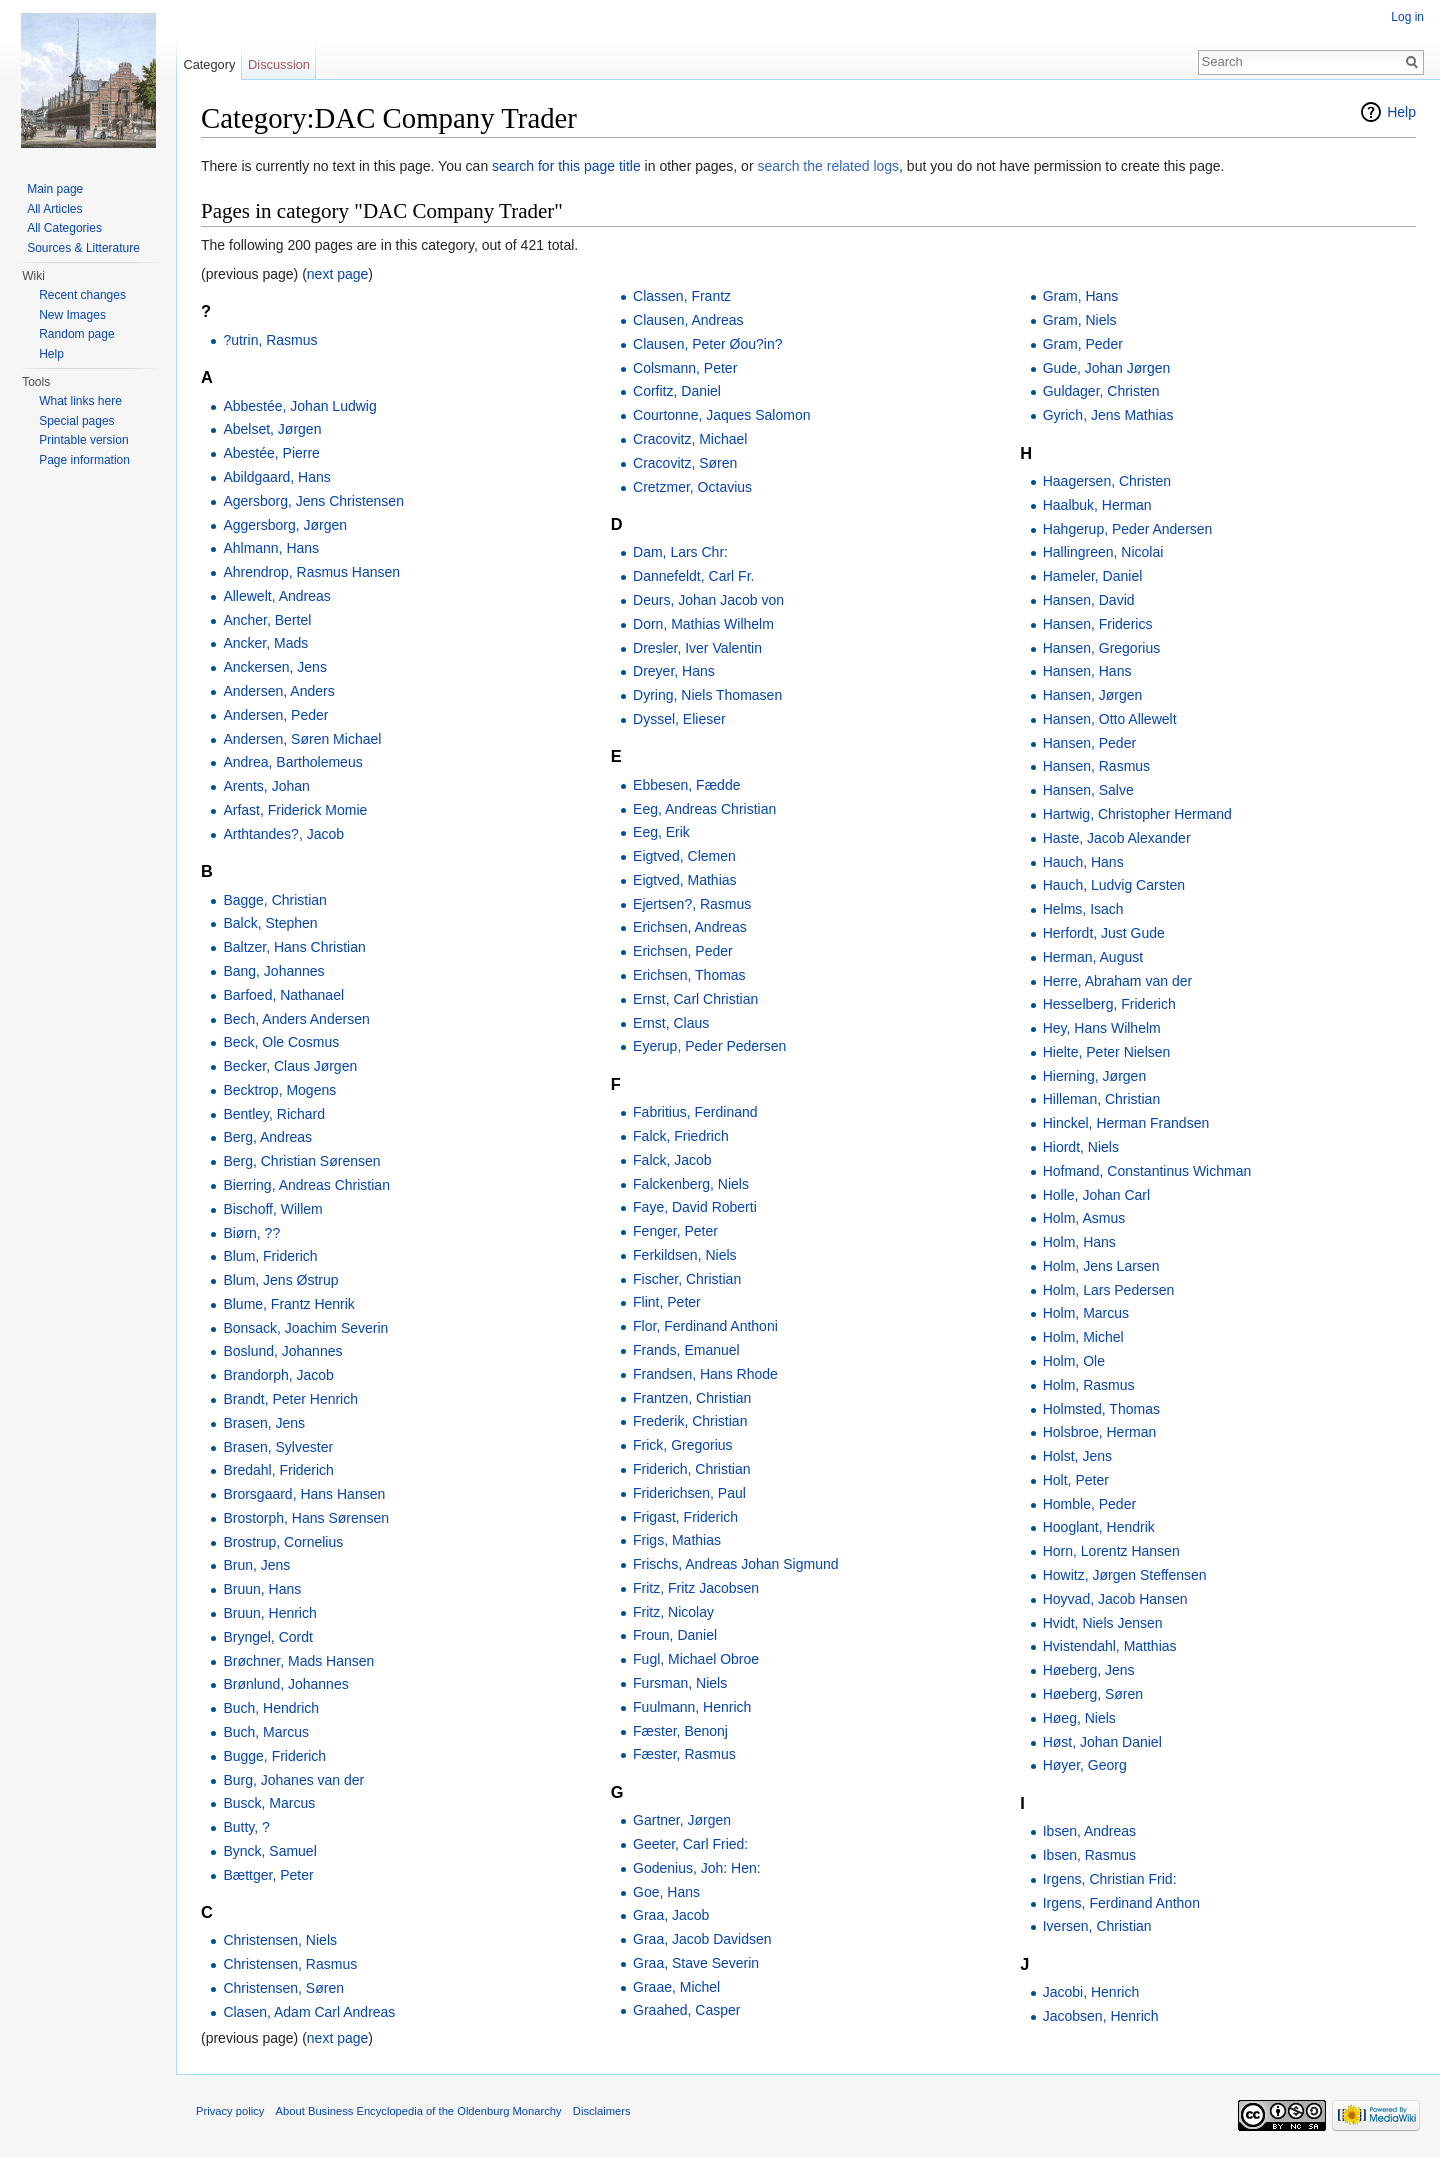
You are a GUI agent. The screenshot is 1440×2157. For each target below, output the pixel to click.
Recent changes (82, 295)
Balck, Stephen (270, 923)
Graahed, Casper (686, 2010)
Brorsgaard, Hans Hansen (304, 1494)
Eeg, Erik (661, 832)
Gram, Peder (1083, 344)
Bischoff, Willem (272, 1209)
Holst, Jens (1077, 1456)
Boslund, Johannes (282, 1351)
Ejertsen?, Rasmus (692, 904)
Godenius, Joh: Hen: (697, 1868)
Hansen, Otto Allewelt (1110, 719)
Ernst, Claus (671, 1023)
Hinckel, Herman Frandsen (1126, 1123)
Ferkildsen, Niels (684, 1255)
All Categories (64, 228)
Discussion (279, 64)
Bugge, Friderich (274, 1756)
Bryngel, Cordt (267, 1637)
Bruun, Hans (262, 1589)
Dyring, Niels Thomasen (707, 695)
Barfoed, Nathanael (283, 995)
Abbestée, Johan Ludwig (299, 406)
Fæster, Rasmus (684, 1754)
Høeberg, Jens (1089, 1670)
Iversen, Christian (1097, 1926)
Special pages (76, 421)
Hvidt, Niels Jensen (1103, 1623)
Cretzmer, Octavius (692, 487)
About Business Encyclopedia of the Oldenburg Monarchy (419, 2111)
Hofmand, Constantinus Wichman (1147, 1171)
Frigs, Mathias (677, 1540)
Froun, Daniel (675, 1635)
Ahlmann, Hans (271, 548)
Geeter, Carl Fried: (690, 1844)
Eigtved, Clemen (684, 856)
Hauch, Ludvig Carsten (1114, 885)
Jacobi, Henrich (1091, 1992)
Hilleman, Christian (1101, 1099)
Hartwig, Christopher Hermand (1137, 814)
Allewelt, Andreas (276, 596)
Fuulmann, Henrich (692, 1707)
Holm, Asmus (1084, 1218)
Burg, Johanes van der (293, 1780)
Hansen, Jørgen (1093, 695)
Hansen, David (1089, 600)
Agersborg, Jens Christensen (313, 501)
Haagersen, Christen (1107, 481)
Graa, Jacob (671, 1915)
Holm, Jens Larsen (1101, 1266)
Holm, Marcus (1086, 1313)
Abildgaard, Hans (276, 477)
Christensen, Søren (283, 1988)
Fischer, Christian (687, 1279)
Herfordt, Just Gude (1104, 933)
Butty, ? (246, 1827)
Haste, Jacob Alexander (1117, 838)
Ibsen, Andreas (1089, 1831)
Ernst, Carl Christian (695, 999)
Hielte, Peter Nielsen (1107, 1052)
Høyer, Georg (1085, 1765)
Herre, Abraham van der (1117, 981)
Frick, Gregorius (683, 1445)
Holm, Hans (1079, 1242)
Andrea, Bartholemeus (292, 762)
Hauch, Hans (1083, 862)
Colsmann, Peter (685, 368)
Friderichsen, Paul (689, 1493)
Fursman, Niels (680, 1683)
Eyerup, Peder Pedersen (709, 1046)
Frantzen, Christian (692, 1398)
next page (338, 274)
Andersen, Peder (275, 715)
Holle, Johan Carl (1096, 1195)
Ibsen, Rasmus (1089, 1855)
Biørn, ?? (251, 1233)
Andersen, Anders (278, 691)
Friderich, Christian (691, 1469)
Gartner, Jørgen (682, 1820)
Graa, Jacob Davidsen (702, 1939)
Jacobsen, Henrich (1101, 2016)
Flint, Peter (667, 1302)
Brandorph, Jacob (278, 1375)
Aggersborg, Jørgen (285, 525)
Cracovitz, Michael (690, 439)
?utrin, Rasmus (270, 340)
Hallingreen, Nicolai (1103, 552)
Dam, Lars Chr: (680, 552)
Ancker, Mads (265, 643)
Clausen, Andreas (688, 320)
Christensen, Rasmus (290, 1964)
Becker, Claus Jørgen (290, 1066)
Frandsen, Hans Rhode (705, 1374)
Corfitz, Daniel (677, 391)
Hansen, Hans (1087, 671)
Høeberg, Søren (1093, 1694)
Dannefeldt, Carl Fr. (693, 576)
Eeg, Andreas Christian (704, 809)
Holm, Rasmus (1089, 1385)
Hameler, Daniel (1093, 576)
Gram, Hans (1080, 296)
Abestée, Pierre (271, 453)
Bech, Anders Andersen (296, 1019)
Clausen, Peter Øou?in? (707, 344)
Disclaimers (602, 2111)
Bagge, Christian (275, 900)
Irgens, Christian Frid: (1110, 1879)
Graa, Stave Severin (696, 1963)
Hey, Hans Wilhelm (1102, 1028)
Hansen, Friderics (1098, 624)
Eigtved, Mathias (685, 880)
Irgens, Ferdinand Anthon (1121, 1903)
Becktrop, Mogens (279, 1090)
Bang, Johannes (273, 971)
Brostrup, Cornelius (283, 1542)
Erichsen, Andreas (690, 927)
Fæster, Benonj (680, 1731)
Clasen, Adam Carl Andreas (309, 2012)
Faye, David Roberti (695, 1207)
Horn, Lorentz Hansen (1111, 1551)
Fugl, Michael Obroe (696, 1659)
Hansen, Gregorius (1102, 648)
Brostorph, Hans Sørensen (306, 1518)
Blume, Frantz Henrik (288, 1304)
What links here (80, 401)
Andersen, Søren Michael (302, 739)
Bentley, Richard (274, 1114)
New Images (72, 315)
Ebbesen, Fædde (686, 785)
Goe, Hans (666, 1892)
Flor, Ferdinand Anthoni (705, 1326)
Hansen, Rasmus (1096, 766)
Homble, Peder (1089, 1504)
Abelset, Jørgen (272, 429)
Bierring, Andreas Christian (306, 1185)
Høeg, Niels (1079, 1718)
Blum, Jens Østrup (280, 1280)
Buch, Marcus (266, 1732)
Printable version (83, 440)
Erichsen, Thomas (689, 975)
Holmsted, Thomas (1101, 1409)
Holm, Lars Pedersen (1109, 1290)
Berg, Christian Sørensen (301, 1161)
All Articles (54, 209)
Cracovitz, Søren (685, 463)
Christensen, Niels (280, 1940)
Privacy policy (230, 2111)
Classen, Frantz (682, 296)
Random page (76, 334)
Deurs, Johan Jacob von (708, 600)
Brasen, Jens (264, 1423)
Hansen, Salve (1088, 790)
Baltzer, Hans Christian (294, 947)
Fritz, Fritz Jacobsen (696, 1588)
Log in (1407, 17)
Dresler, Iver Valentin (697, 648)
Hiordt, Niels (1081, 1147)
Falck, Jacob (672, 1160)
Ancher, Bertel (267, 620)
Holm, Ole (1074, 1361)
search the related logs (828, 166)
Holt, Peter (1076, 1480)
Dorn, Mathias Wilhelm (703, 624)
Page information (84, 460)
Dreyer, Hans (674, 671)
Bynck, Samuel (269, 1851)
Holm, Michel (1083, 1337)
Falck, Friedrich (681, 1136)
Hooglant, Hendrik (1099, 1527)
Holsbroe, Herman (1100, 1432)
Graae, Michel (676, 1987)
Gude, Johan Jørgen (1107, 368)
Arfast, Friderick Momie (295, 810)
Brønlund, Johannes (285, 1684)
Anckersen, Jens (275, 667)
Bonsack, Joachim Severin (305, 1328)
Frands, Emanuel (686, 1350)
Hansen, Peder (1089, 743)
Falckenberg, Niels (691, 1184)
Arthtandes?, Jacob (283, 834)
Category (209, 64)
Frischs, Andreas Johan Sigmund (735, 1564)
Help (1401, 112)
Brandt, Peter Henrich (290, 1399)
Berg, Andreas (267, 1137)
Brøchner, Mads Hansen (298, 1661)
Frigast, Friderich (685, 1517)
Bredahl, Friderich (278, 1470)
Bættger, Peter (268, 1875)
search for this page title (566, 166)
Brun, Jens (256, 1565)
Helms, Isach (1083, 909)
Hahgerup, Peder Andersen (1128, 529)
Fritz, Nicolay (673, 1612)
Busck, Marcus (269, 1803)
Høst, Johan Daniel (1102, 1742)
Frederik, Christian (690, 1421)
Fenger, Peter (675, 1231)
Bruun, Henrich (269, 1613)
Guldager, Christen (1101, 391)
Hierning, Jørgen (1095, 1076)
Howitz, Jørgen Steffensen (1125, 1575)
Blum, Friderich (270, 1256)
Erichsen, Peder (683, 951)
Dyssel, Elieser (679, 719)
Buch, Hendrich (271, 1708)
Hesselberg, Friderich (1109, 1004)
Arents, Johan (266, 786)
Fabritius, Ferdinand (695, 1112)
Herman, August (1093, 957)
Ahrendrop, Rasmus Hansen (311, 572)
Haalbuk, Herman (1097, 505)
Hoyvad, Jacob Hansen (1115, 1599)
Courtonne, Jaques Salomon (721, 415)
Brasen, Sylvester (278, 1447)
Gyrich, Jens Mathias (1108, 415)
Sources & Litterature (83, 248)
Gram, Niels (1080, 320)
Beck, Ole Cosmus (281, 1042)
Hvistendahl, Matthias (1110, 1646)
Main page (55, 189)
